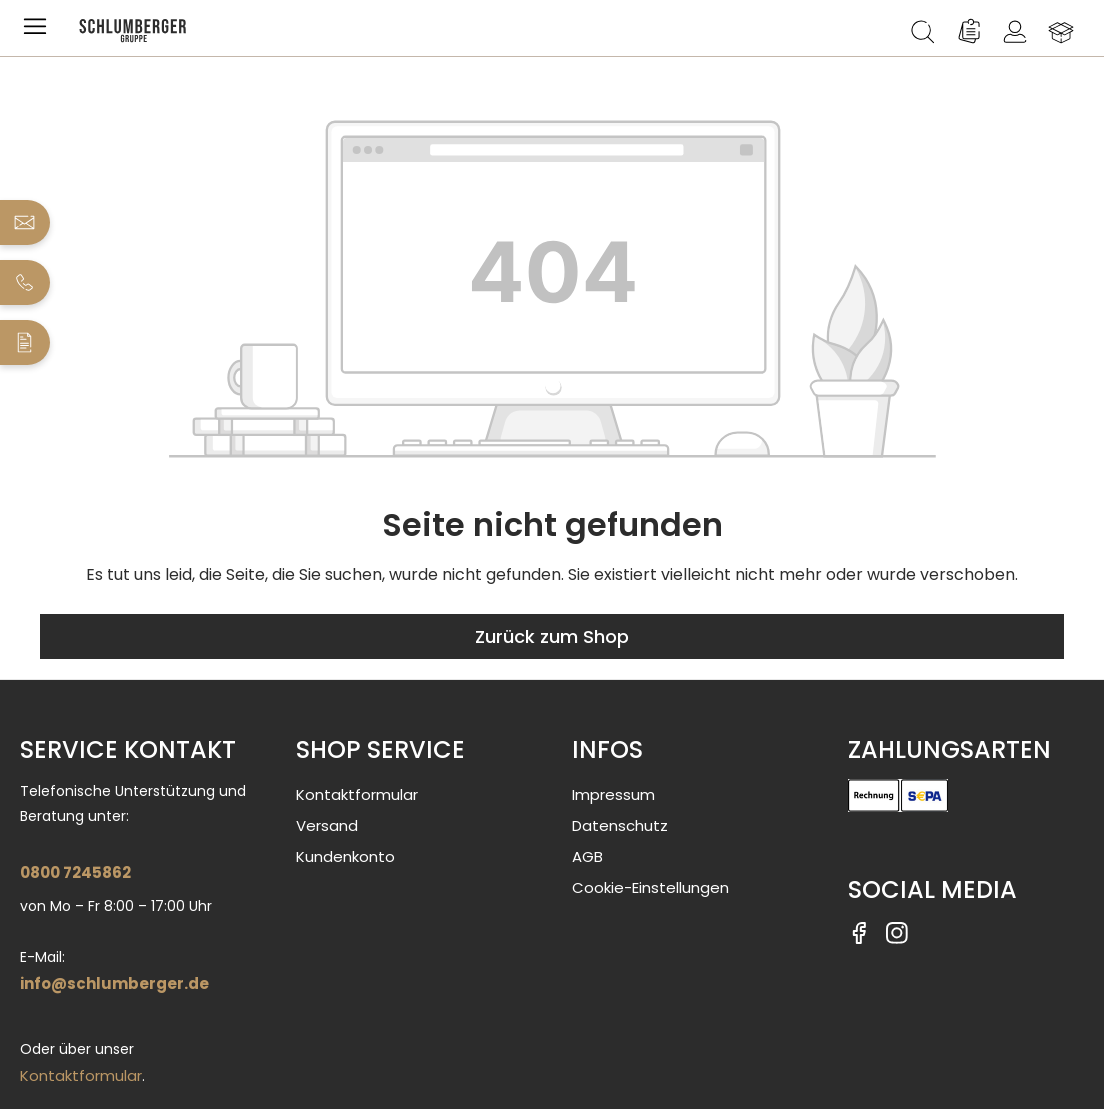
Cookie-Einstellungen (650, 887)
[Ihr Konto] (1015, 32)
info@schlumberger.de (114, 983)
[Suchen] (923, 32)
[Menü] (39, 32)
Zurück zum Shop (552, 636)
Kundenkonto (345, 856)
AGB (587, 856)
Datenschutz (620, 825)
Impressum (613, 794)
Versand (327, 825)
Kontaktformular (81, 1075)
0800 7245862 (75, 872)
